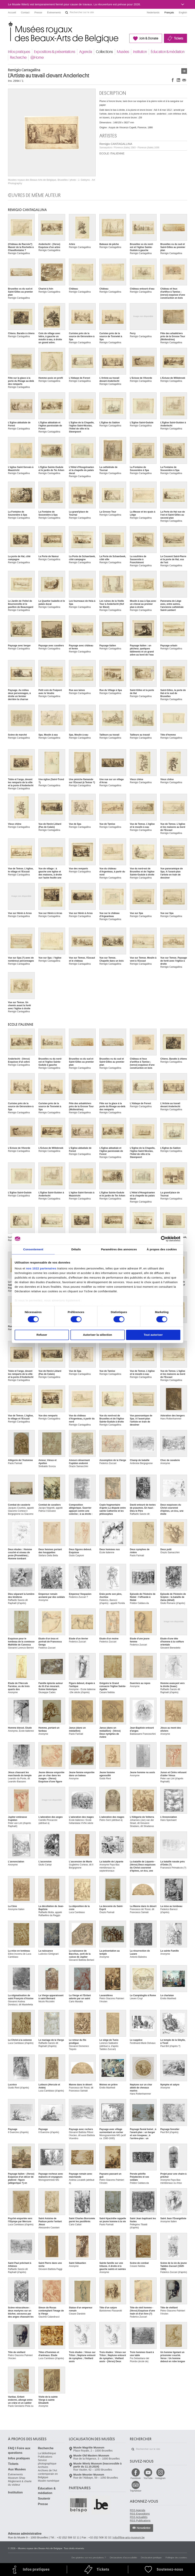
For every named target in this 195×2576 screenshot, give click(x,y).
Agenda (85, 52)
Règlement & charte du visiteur (20, 2483)
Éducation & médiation (168, 52)
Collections (104, 52)
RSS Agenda (137, 2510)
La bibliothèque (47, 2453)
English (183, 12)
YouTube (148, 2478)
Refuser (42, 1334)
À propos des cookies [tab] (162, 1249)
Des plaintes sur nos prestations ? (88, 2557)
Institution (140, 52)
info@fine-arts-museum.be (129, 2537)
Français (169, 12)
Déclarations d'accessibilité (123, 2557)
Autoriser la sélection (97, 1334)
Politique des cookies (176, 2557)
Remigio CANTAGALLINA (129, 145)
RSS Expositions (140, 2513)
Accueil (12, 12)
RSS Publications (140, 2520)
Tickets (178, 38)
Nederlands (153, 12)
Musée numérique (48, 2480)
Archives (43, 2466)
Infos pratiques (19, 52)
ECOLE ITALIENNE (111, 153)
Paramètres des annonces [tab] (119, 1249)
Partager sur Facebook (173, 80)
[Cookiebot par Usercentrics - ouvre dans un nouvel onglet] (163, 1239)
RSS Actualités (139, 2517)
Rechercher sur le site (67, 12)
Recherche (18, 57)
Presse (38, 12)
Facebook (136, 2478)
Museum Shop (16, 2477)
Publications (45, 2456)
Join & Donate (148, 38)
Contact (25, 12)
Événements (54, 12)
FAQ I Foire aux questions (19, 2450)
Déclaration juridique (151, 2557)
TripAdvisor (135, 2490)
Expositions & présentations (54, 52)
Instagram (160, 2478)
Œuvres (184, 71)
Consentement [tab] (33, 1249)
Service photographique (47, 2462)
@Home (37, 57)
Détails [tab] (76, 1249)
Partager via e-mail (184, 80)
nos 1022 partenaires (41, 1268)
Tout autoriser (153, 1334)
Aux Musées (17, 2469)
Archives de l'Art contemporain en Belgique (48, 2474)
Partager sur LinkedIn (178, 80)
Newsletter (144, 2527)
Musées (123, 52)
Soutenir (44, 2498)
